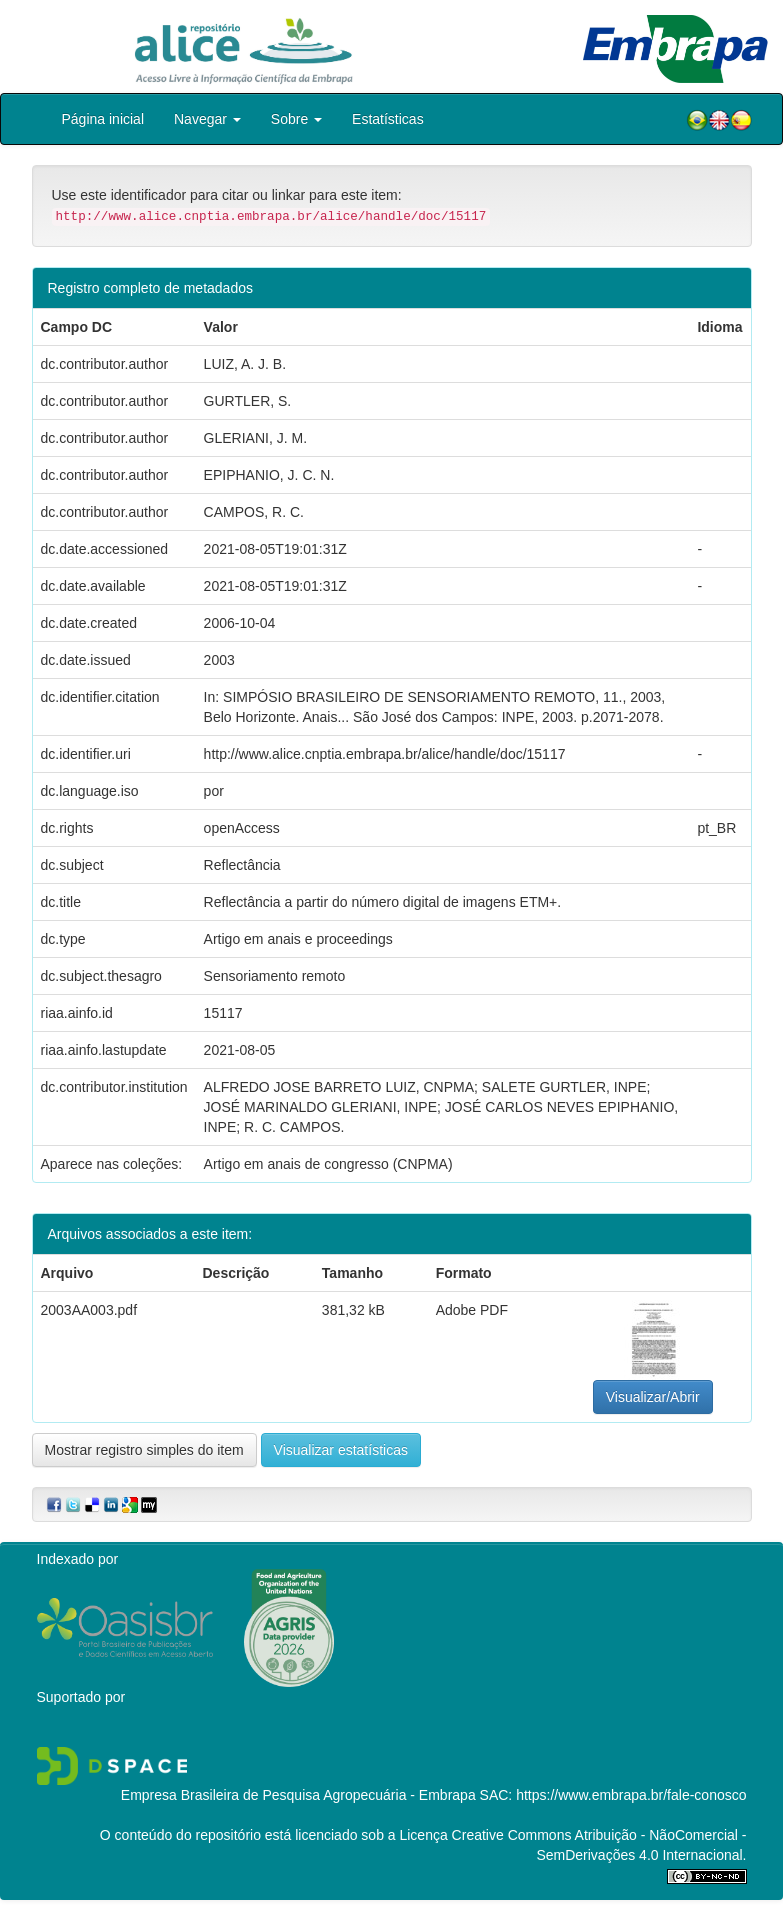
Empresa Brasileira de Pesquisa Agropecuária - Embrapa (298, 1795)
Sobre (296, 119)
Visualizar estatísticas (341, 1450)
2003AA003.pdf (89, 1310)
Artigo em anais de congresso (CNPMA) (328, 1164)
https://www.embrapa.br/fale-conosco (631, 1795)
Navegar (207, 119)
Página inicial (103, 119)
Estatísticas (388, 119)
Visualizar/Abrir (653, 1397)
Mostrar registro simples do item (144, 1450)
